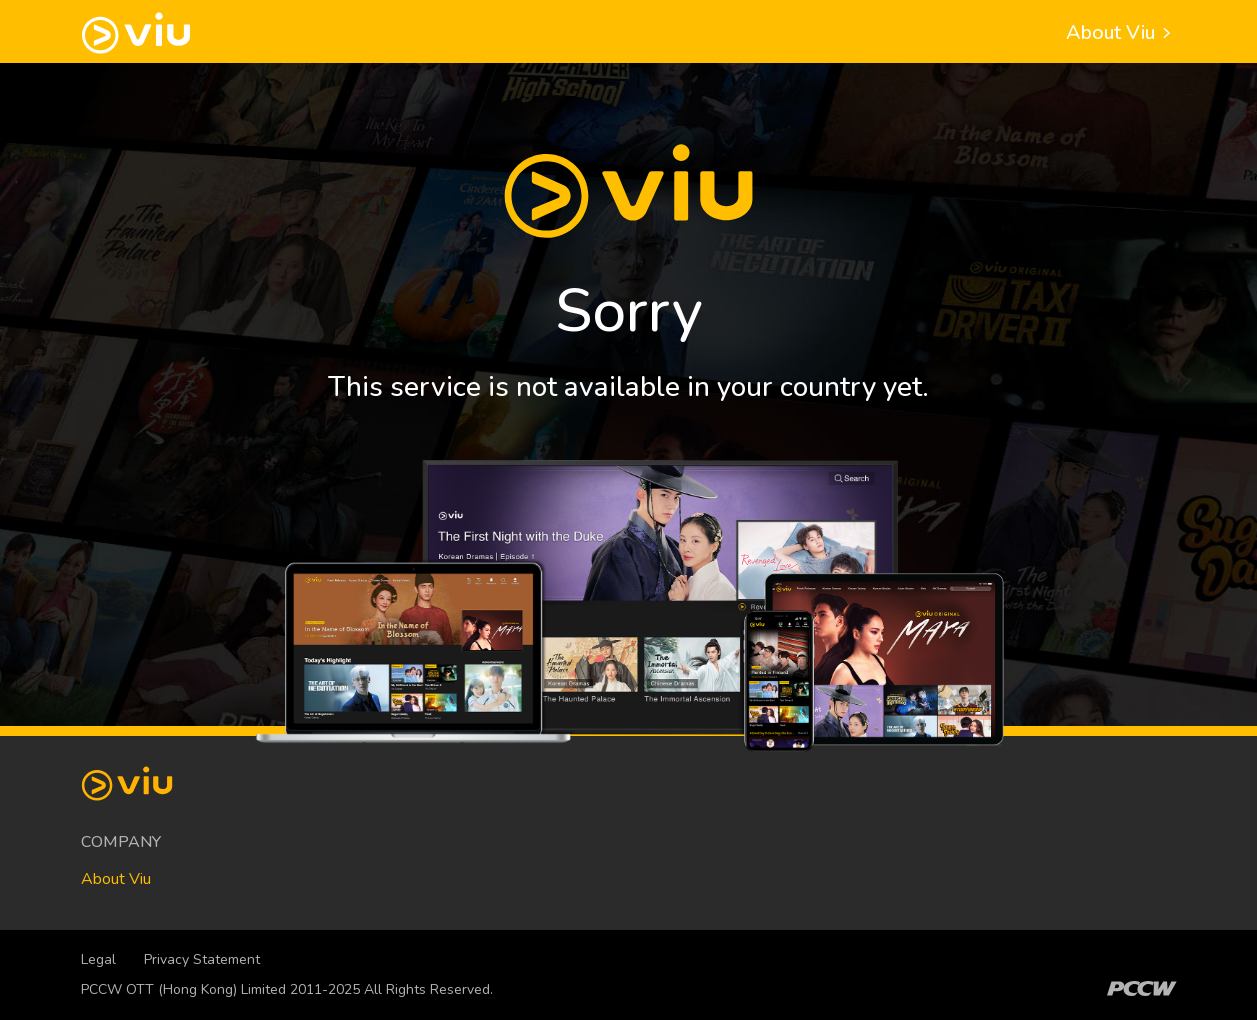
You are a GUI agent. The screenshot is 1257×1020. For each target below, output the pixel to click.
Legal (98, 959)
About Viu (1121, 32)
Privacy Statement (202, 959)
